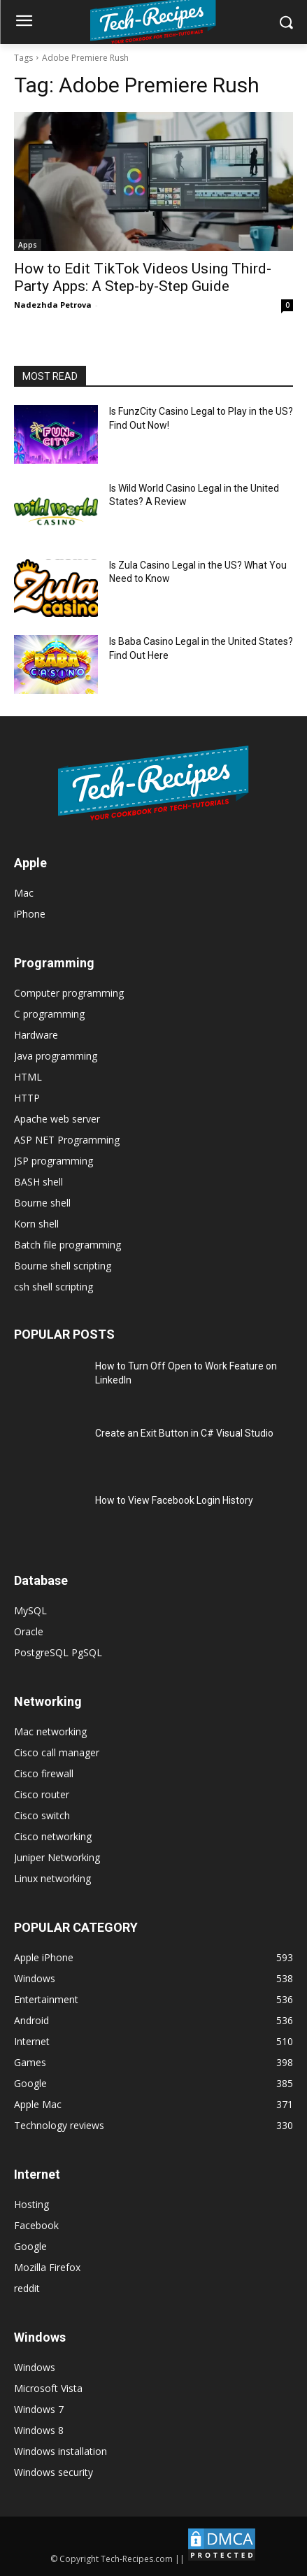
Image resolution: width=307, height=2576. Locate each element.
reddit (27, 2288)
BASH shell (38, 1181)
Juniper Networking (57, 1857)
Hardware (36, 1034)
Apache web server (57, 1118)
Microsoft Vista (48, 2388)
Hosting (31, 2204)
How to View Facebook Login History (174, 1500)
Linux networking (52, 1878)
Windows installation (60, 2451)
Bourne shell (42, 1202)
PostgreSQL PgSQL (58, 1652)
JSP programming (53, 1160)
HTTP (27, 1097)
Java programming (55, 1055)
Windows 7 (39, 2409)
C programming (49, 1013)
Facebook (36, 2225)
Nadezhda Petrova (53, 304)
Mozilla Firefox (47, 2267)
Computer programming (69, 992)
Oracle (28, 1631)
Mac (24, 892)
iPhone (29, 913)
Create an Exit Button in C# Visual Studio (184, 1433)
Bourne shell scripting (62, 1265)
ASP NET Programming (67, 1139)
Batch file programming (67, 1244)
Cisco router (41, 1794)
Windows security (53, 2472)
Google (30, 2246)
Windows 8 (39, 2430)
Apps (27, 245)
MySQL (30, 1610)
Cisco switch (42, 1815)
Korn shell (36, 1223)
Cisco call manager (56, 1752)
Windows (34, 2367)
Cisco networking (53, 1836)
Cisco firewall (43, 1773)
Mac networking (50, 1731)
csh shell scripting (53, 1286)
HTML (28, 1076)
